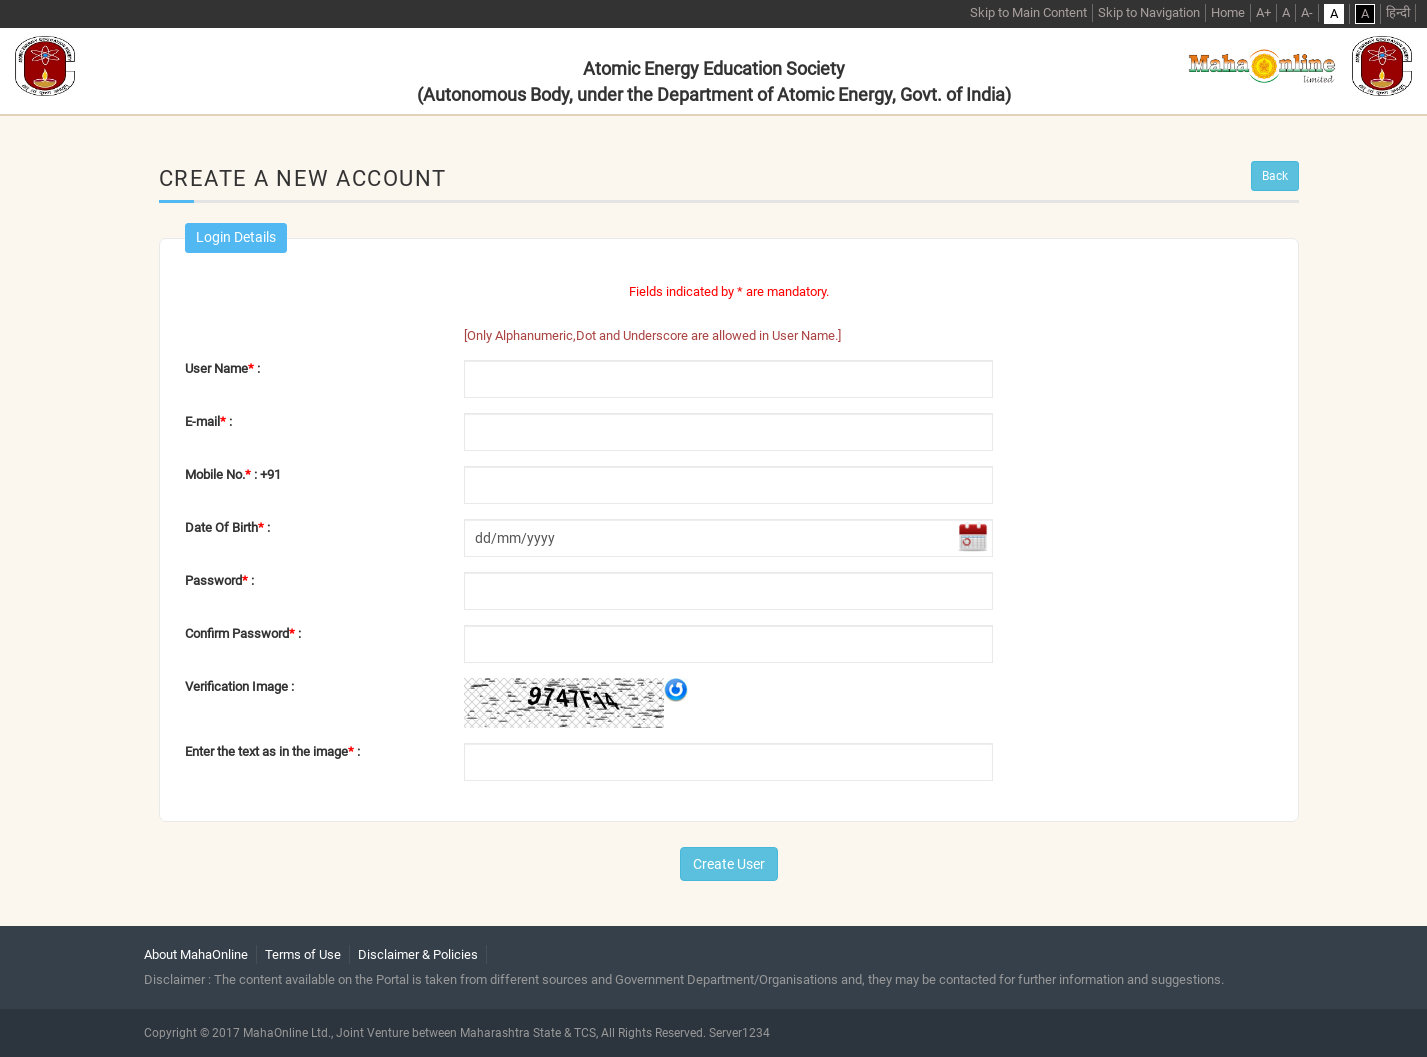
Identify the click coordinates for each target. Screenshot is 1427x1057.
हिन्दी (1398, 12)
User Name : (222, 368)
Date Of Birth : (227, 527)
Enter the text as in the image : (272, 751)
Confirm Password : (243, 633)
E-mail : (208, 421)
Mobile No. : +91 (233, 474)
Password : (219, 580)
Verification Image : (239, 686)
